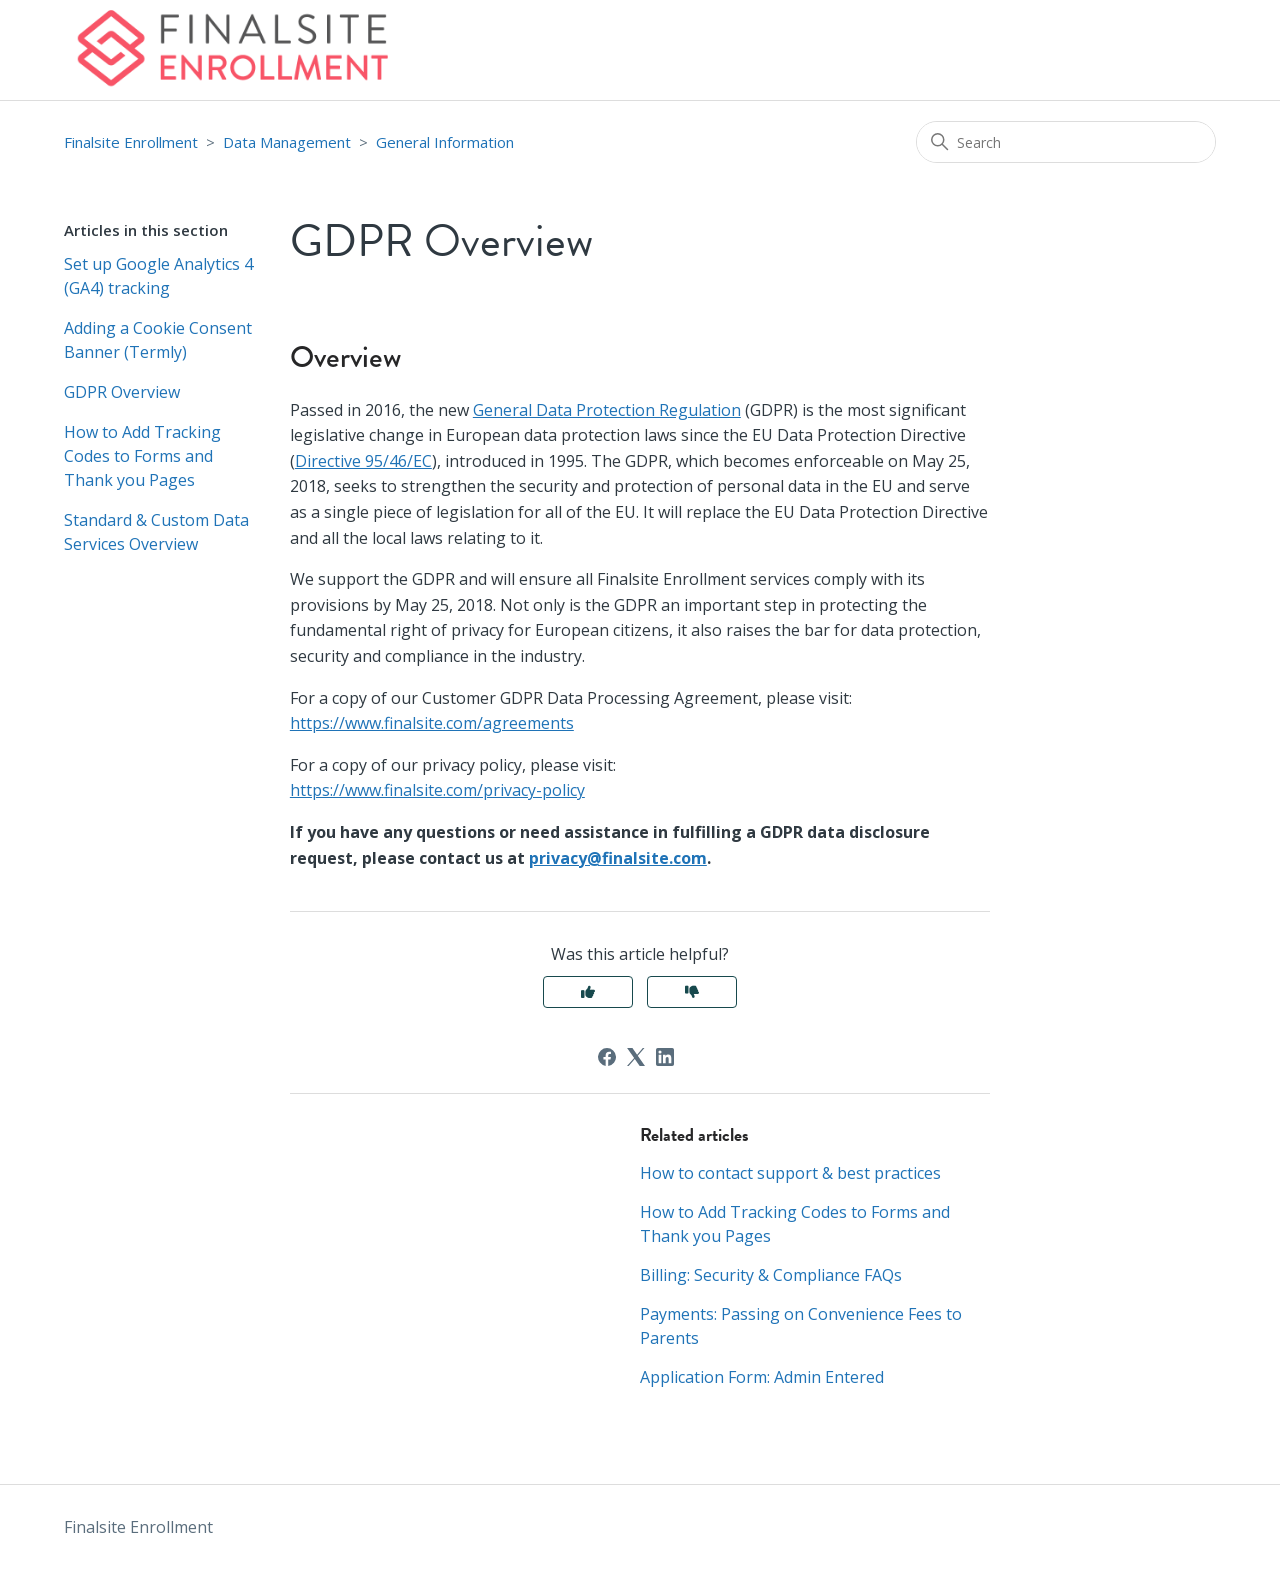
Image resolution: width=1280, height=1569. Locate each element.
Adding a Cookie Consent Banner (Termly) (158, 340)
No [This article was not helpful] (692, 992)
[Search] (1066, 142)
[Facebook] (607, 1057)
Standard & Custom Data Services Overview (156, 532)
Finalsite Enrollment (131, 142)
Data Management (287, 142)
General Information (445, 142)
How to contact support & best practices (790, 1173)
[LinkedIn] (665, 1057)
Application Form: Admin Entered (762, 1377)
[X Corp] (636, 1057)
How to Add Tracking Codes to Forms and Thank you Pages (142, 456)
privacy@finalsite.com (618, 858)
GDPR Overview (122, 392)
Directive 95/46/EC (363, 461)
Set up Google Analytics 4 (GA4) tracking (158, 276)
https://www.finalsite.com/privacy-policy (437, 790)
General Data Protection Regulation (607, 410)
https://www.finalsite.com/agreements (432, 723)
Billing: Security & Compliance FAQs (771, 1275)
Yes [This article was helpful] (588, 992)
